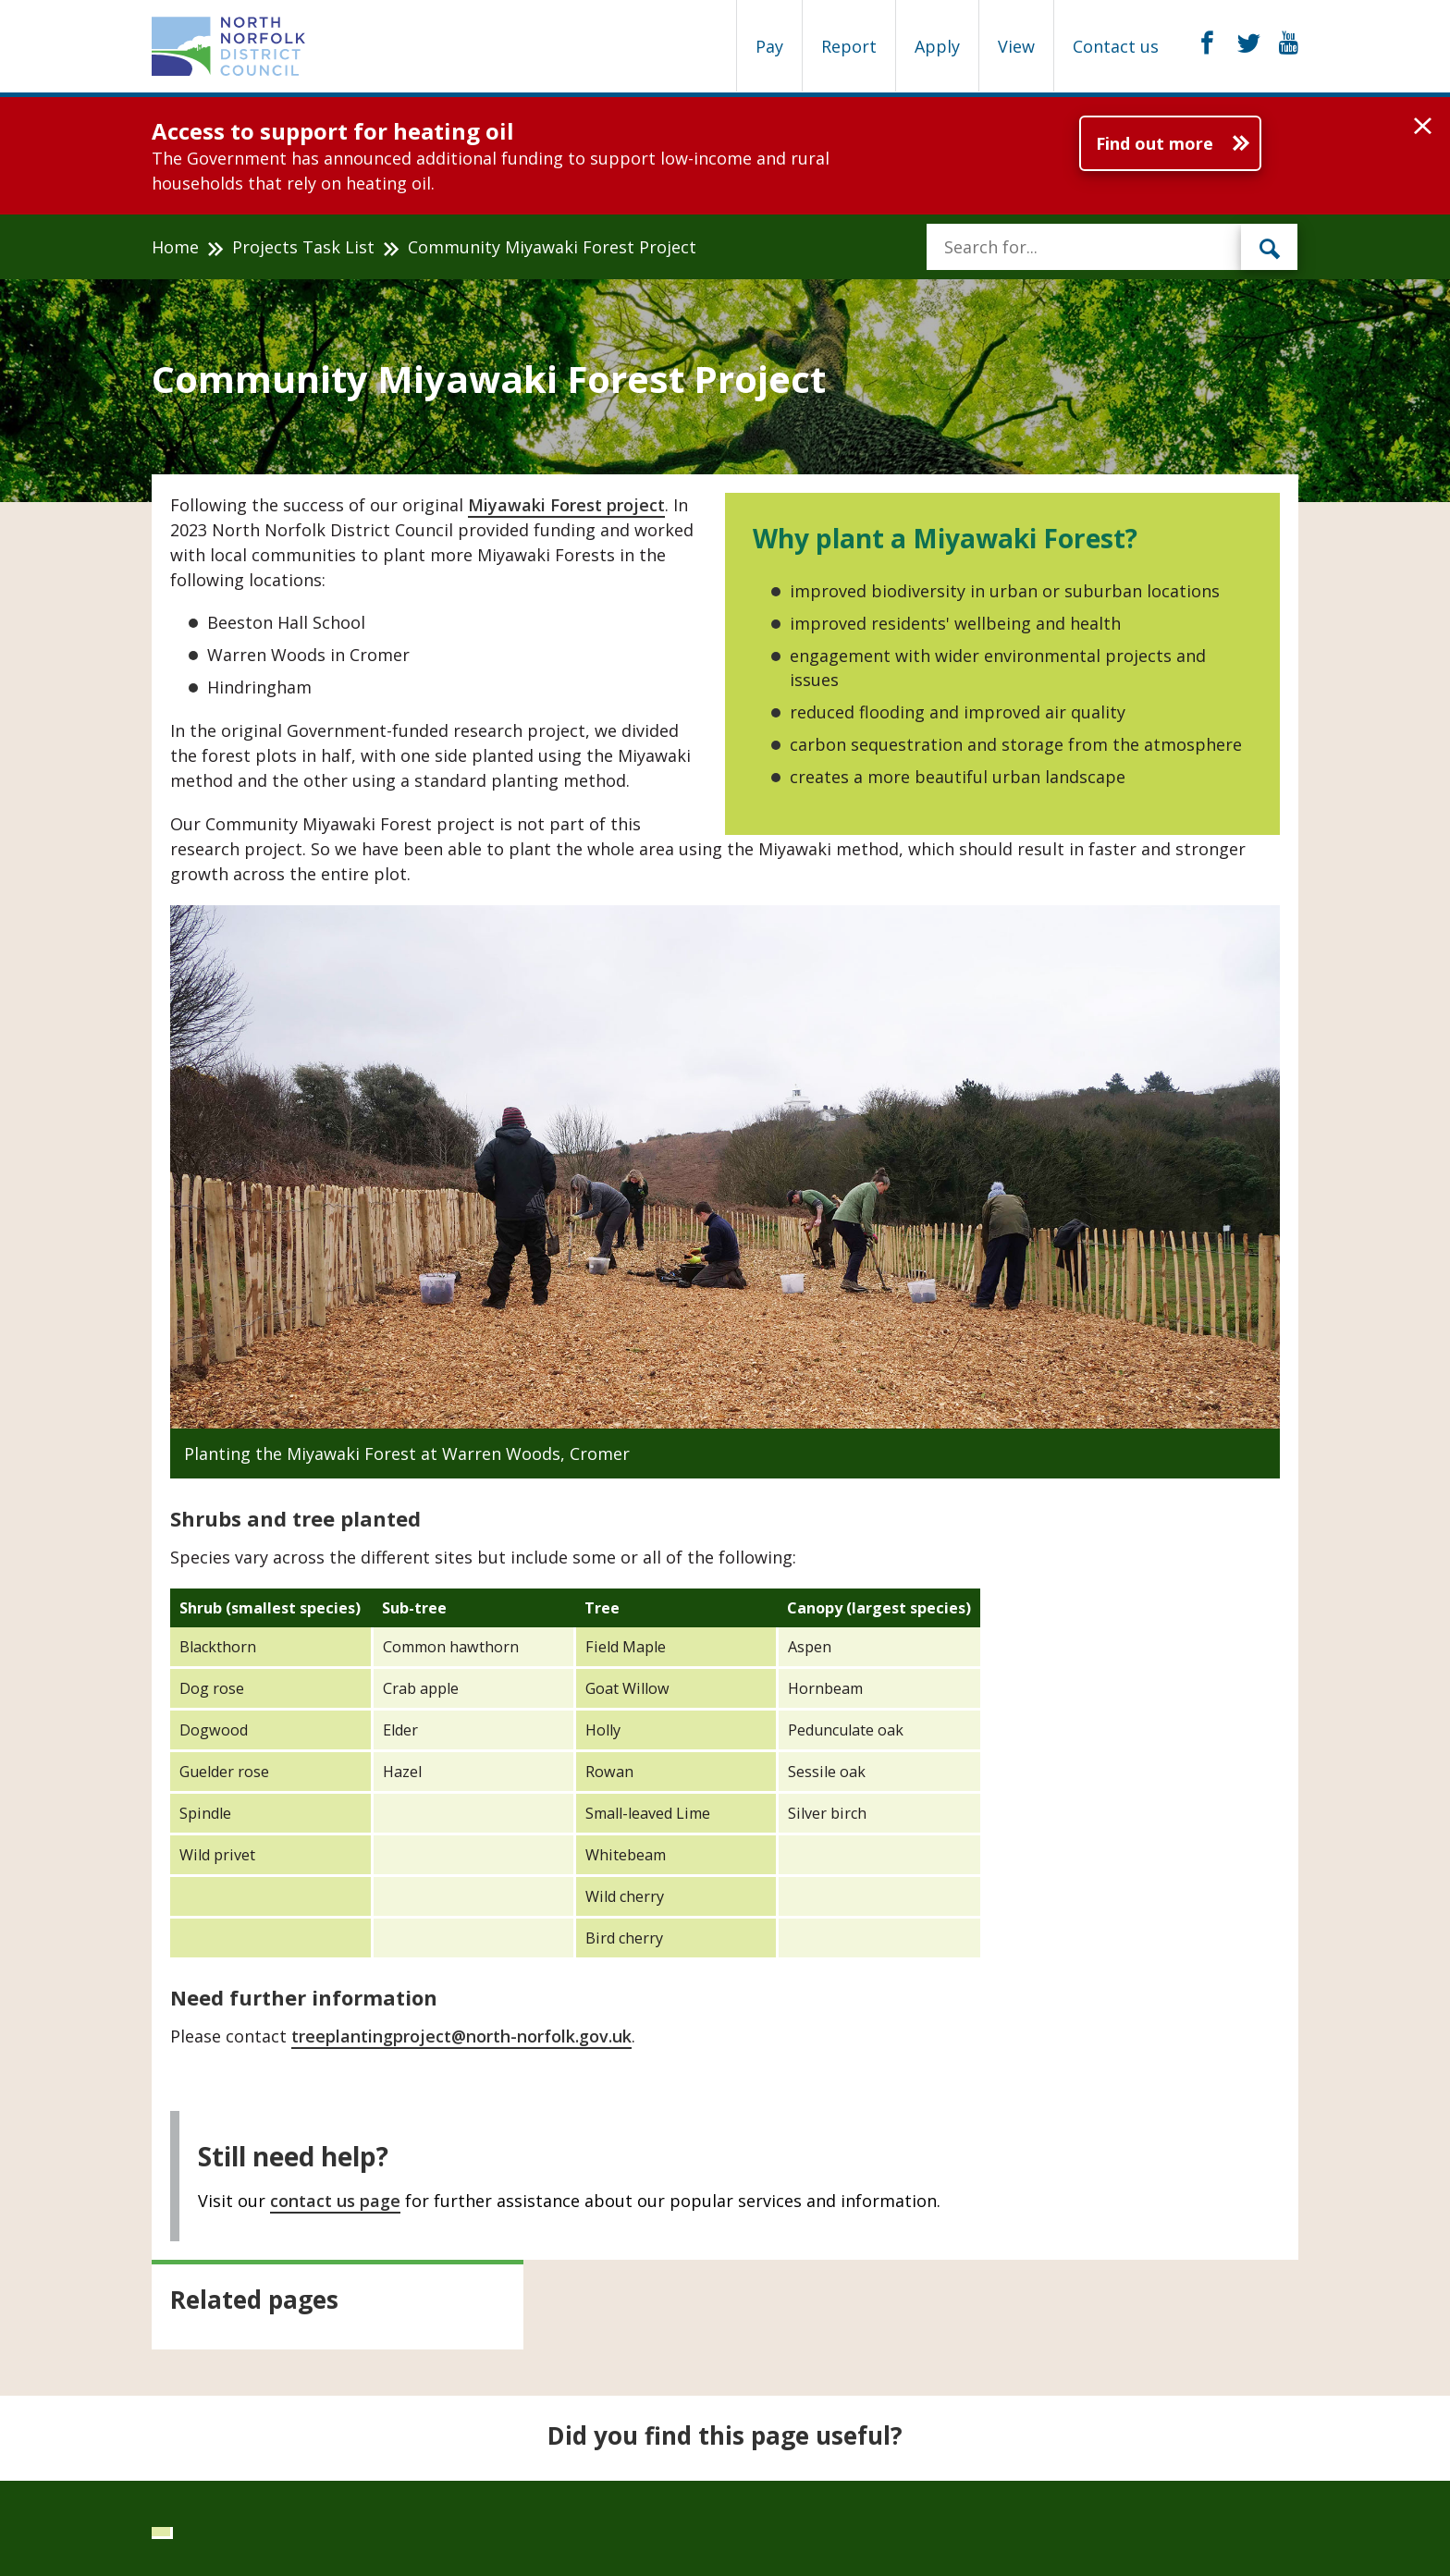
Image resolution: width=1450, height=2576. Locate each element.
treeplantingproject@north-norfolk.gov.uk (461, 2036)
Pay (769, 46)
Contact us (1116, 46)
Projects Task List (303, 247)
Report (849, 46)
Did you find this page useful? (725, 2435)
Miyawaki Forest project (566, 505)
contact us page (335, 2201)
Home (175, 247)
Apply (937, 46)
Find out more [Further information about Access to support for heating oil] (1154, 143)
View (1016, 46)
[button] (1423, 127)
